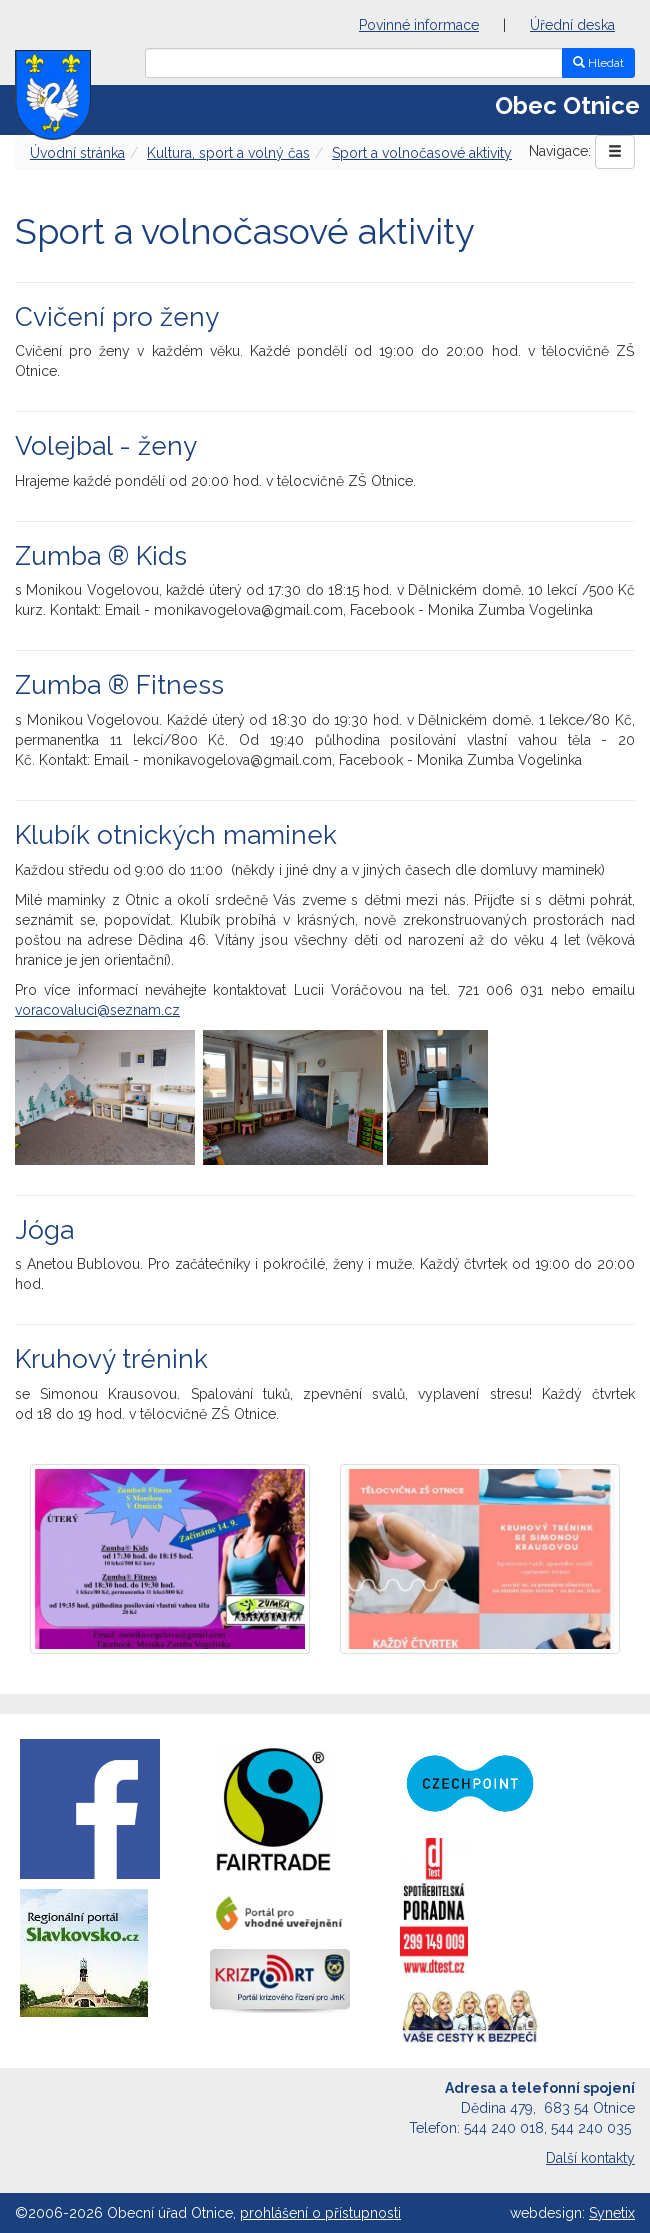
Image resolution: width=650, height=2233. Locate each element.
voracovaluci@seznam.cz (97, 1010)
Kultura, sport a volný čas (228, 153)
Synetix (612, 2213)
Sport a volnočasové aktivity (422, 153)
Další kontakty (590, 2158)
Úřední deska (572, 25)
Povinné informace (419, 25)
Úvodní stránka (77, 153)
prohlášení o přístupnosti (320, 2213)
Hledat (598, 63)
